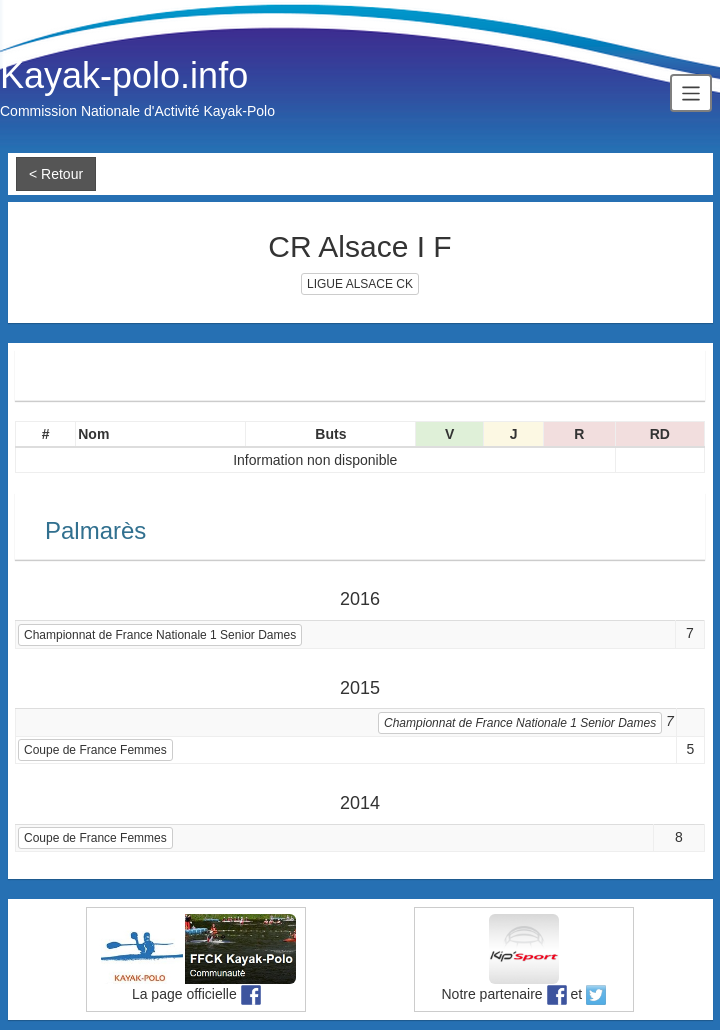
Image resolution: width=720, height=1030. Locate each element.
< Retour (56, 174)
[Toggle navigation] (691, 92)
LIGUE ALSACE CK (360, 284)
